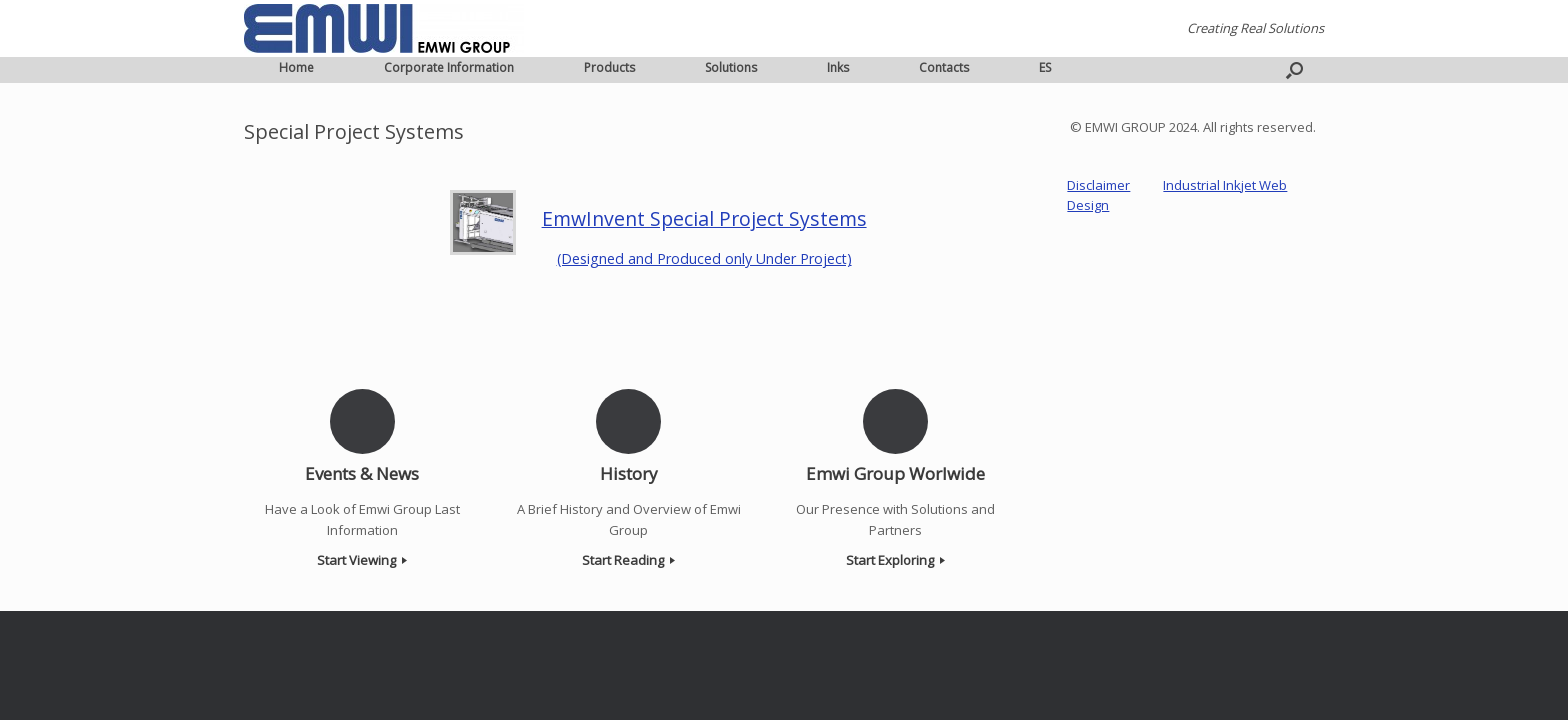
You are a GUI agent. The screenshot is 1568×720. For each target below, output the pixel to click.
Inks (838, 67)
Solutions (731, 67)
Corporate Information (449, 67)
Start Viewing (362, 560)
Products (609, 67)
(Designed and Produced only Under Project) (704, 258)
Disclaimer (1098, 185)
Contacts (944, 67)
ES (1045, 67)
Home (296, 67)
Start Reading (628, 560)
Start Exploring (895, 560)
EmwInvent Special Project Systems (704, 218)
